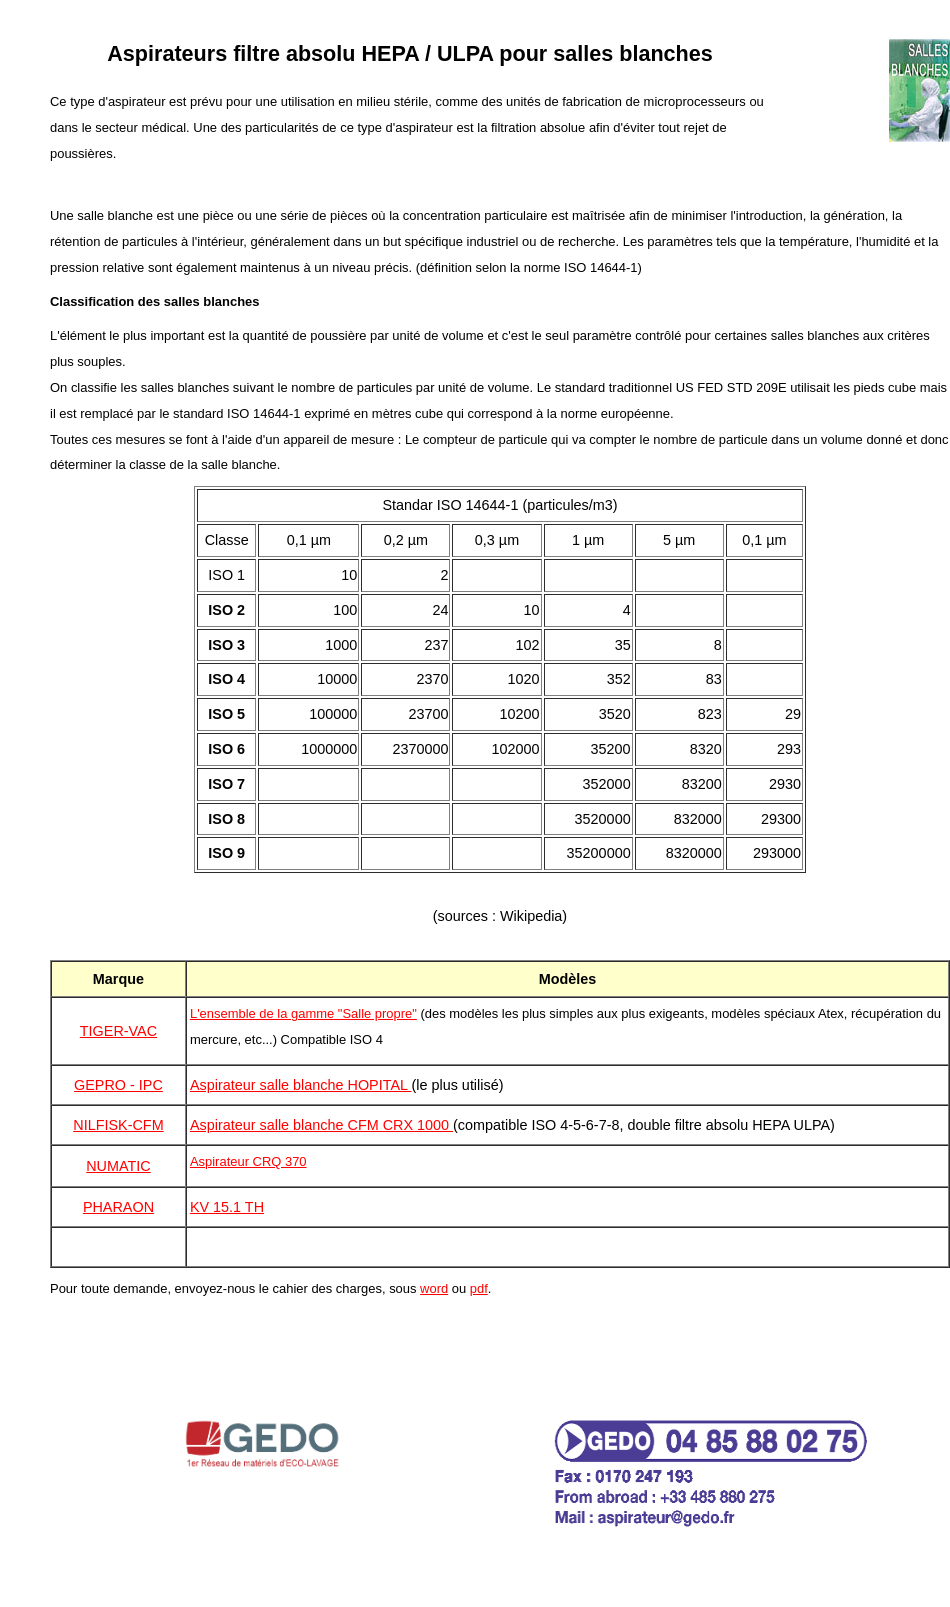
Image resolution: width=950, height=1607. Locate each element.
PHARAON (118, 1207)
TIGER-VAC (118, 1031)
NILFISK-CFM (118, 1125)
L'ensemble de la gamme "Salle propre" (303, 1013)
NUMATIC (118, 1166)
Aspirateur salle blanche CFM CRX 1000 (321, 1125)
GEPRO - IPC (118, 1085)
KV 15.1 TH (227, 1207)
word (434, 1288)
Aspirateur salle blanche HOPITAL (301, 1085)
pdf (479, 1288)
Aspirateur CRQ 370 (248, 1161)
